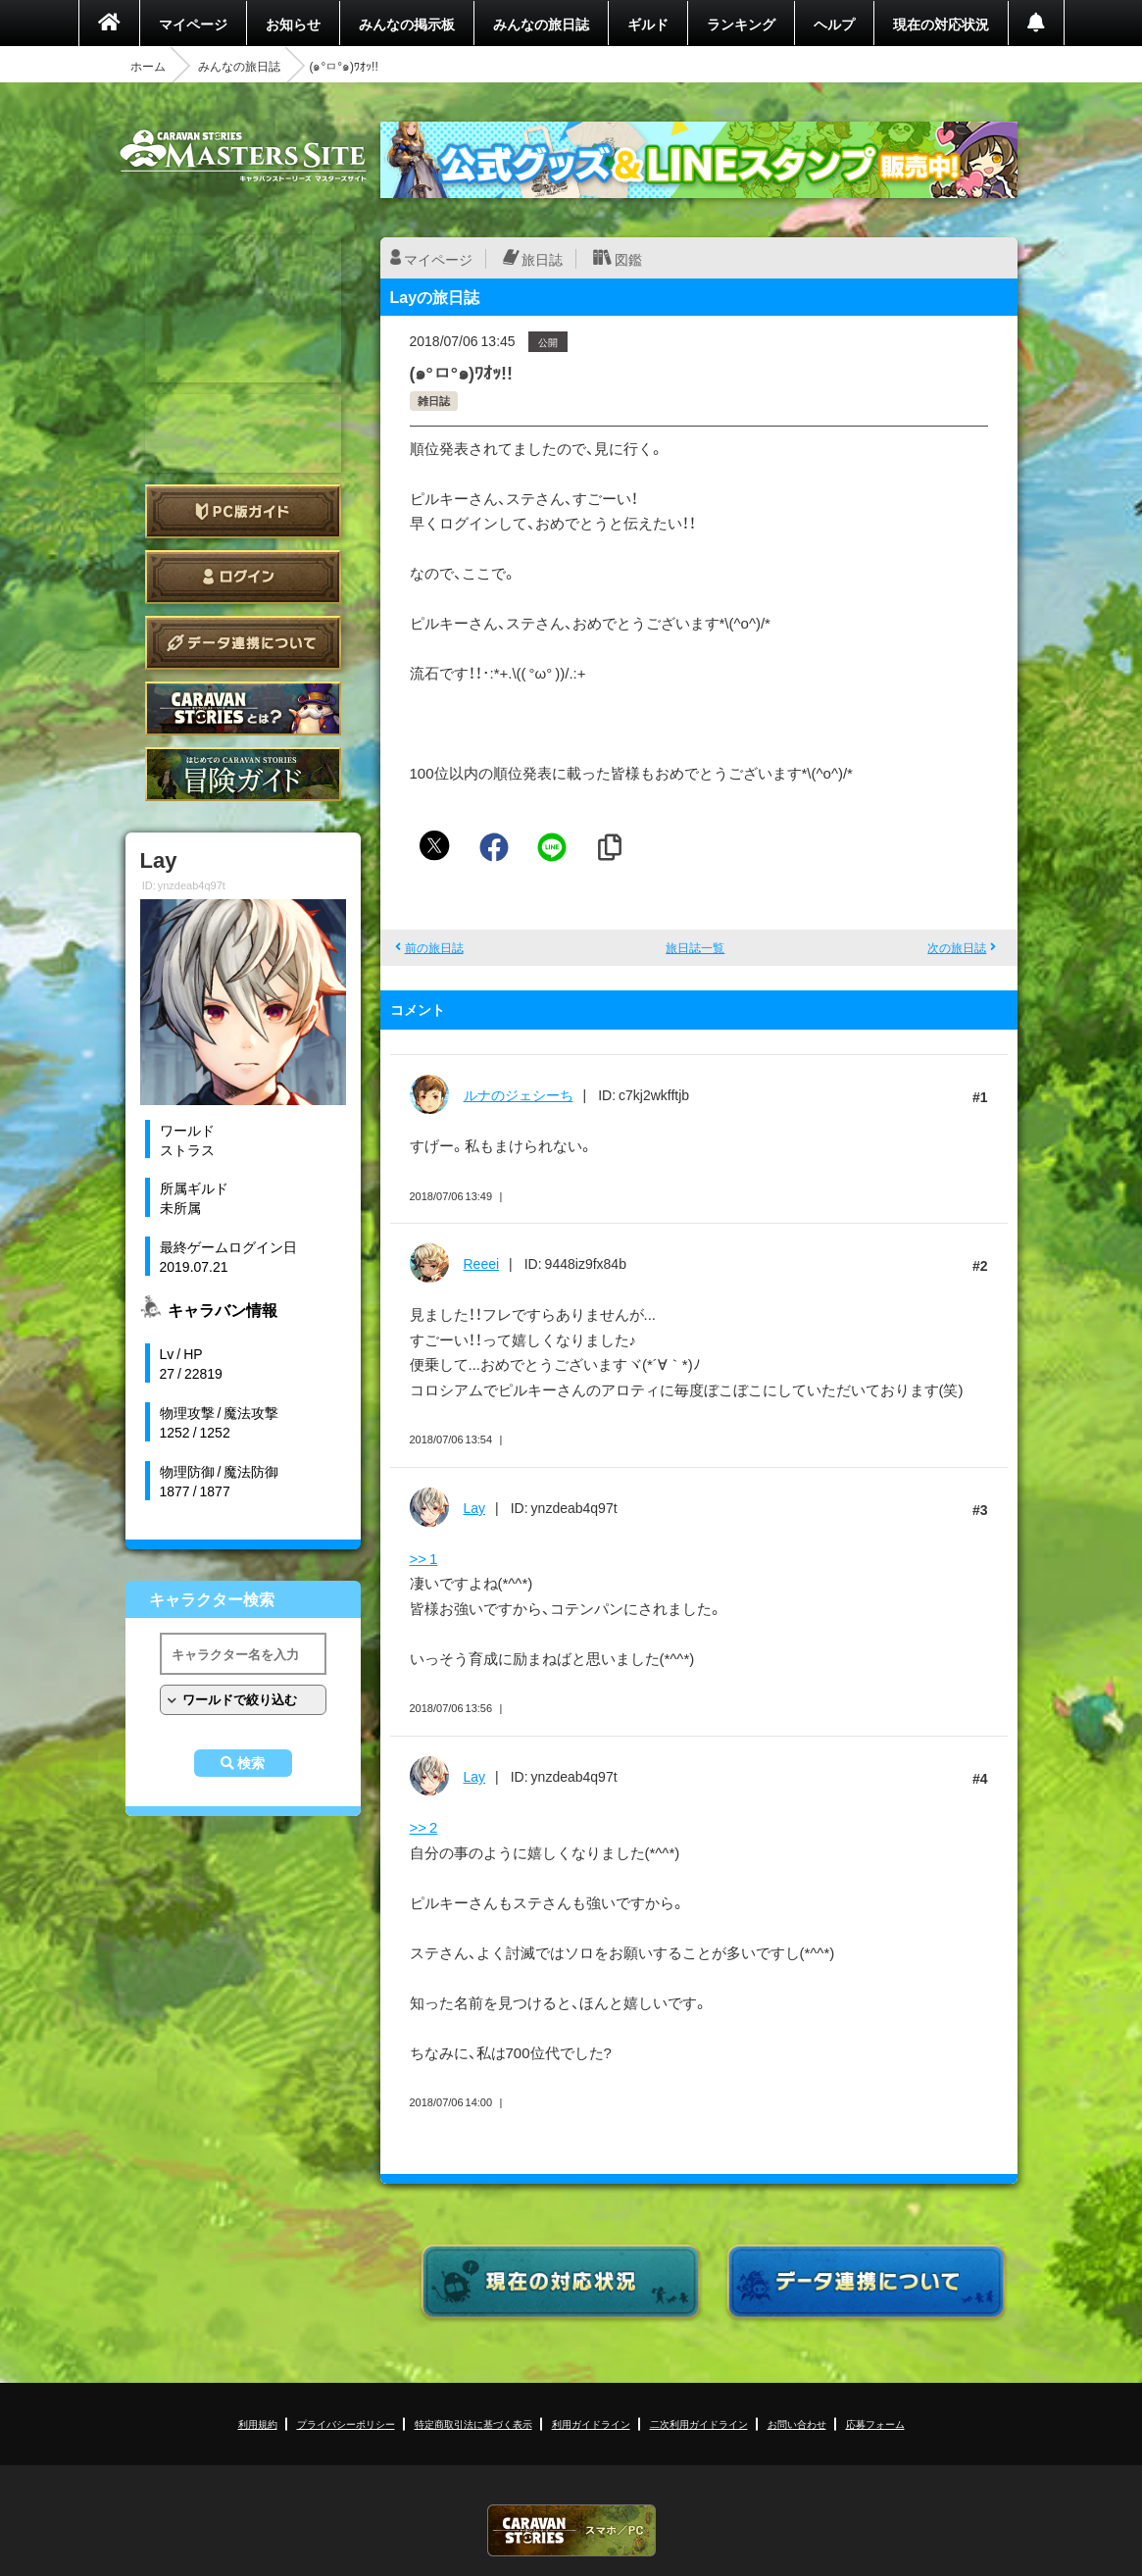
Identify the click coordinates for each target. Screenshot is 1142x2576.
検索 (251, 1763)
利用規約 (257, 2423)
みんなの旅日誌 (541, 23)
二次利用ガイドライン (699, 2423)
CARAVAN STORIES (571, 2530)
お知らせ (293, 23)
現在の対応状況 (941, 23)
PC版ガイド (243, 511)
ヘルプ (834, 23)
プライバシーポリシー (346, 2423)
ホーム (148, 66)
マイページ (193, 23)
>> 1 (424, 1558)
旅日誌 (542, 259)
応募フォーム (875, 2423)
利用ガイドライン (591, 2423)
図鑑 (628, 259)
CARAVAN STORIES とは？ (243, 708)
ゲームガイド (243, 774)
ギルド (648, 23)
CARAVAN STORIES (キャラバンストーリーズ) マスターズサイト (243, 156)
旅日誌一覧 (695, 947)
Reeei (482, 1263)
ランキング (741, 23)
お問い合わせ (797, 2423)
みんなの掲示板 (407, 23)
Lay (475, 1507)
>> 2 (424, 1827)
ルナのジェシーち (518, 1094)
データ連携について (243, 643)
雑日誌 (434, 400)
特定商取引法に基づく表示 (473, 2423)
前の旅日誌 (434, 947)
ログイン (243, 577)
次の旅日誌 (956, 947)
